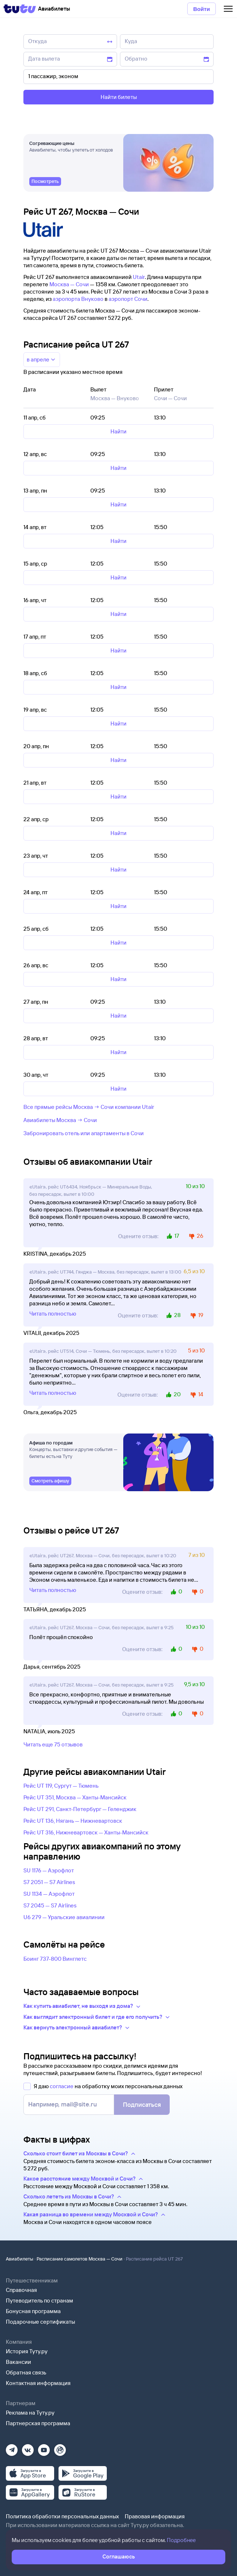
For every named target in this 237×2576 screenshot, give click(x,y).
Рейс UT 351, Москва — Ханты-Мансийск (75, 1797)
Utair (139, 276)
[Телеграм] (12, 2447)
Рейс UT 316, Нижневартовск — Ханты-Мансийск (85, 1832)
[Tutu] (20, 9)
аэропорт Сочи (128, 298)
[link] (45, 181)
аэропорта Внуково (78, 298)
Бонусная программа (33, 2311)
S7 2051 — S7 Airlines (49, 1882)
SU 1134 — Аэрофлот (49, 1893)
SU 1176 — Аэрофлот (48, 1870)
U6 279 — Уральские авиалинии (64, 1917)
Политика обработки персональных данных (62, 2516)
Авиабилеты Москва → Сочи (60, 1120)
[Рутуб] (60, 2447)
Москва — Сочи (69, 284)
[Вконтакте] (28, 2447)
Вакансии (18, 2361)
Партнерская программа (38, 2423)
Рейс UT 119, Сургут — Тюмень (61, 1785)
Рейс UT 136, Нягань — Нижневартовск (72, 1820)
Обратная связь (26, 2372)
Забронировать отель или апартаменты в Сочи (83, 1133)
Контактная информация (38, 2383)
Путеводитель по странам (39, 2300)
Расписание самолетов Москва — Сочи (80, 2259)
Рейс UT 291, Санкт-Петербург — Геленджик (79, 1809)
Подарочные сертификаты (40, 2321)
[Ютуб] (44, 2447)
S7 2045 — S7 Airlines (49, 1905)
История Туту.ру (27, 2351)
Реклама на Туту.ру (30, 2412)
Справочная (21, 2289)
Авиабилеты (19, 2259)
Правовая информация (155, 2516)
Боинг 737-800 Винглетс (55, 1958)
